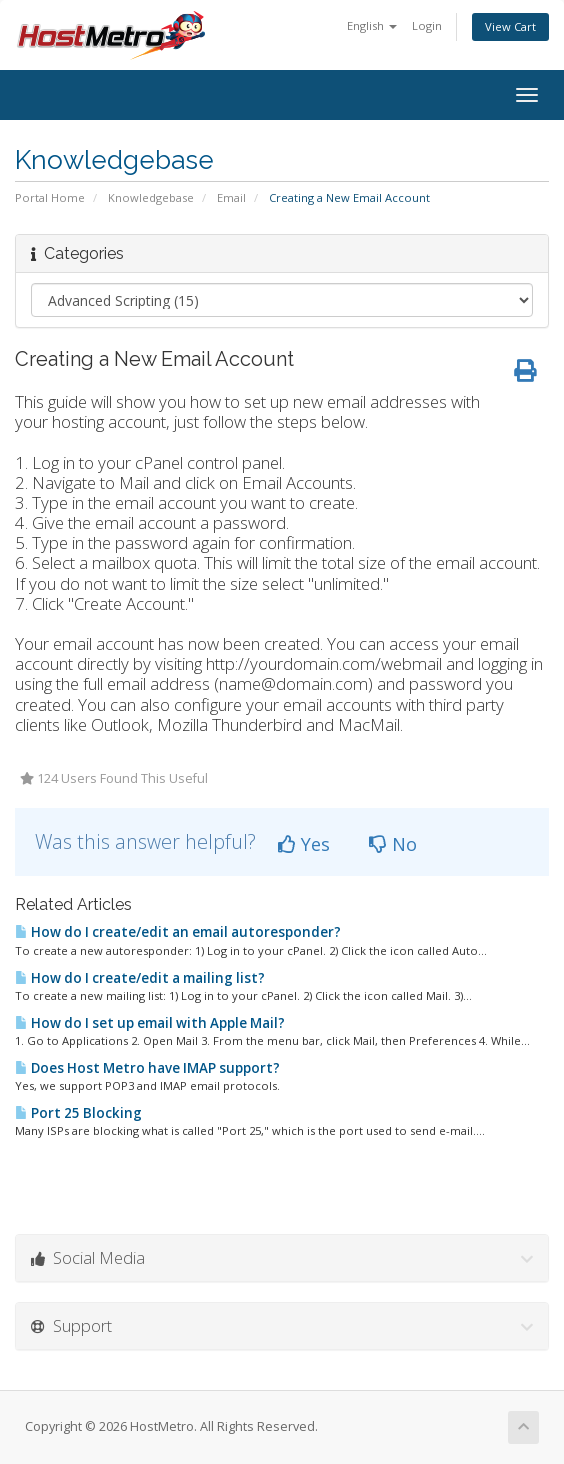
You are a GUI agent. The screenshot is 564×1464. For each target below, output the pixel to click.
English (372, 25)
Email (231, 197)
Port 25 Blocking (78, 1113)
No (393, 844)
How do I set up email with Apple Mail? (150, 1023)
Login (427, 25)
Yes (304, 844)
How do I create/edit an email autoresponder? (178, 932)
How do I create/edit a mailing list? (140, 978)
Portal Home (50, 197)
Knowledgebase (151, 197)
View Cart (510, 26)
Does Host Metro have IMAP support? (147, 1068)
